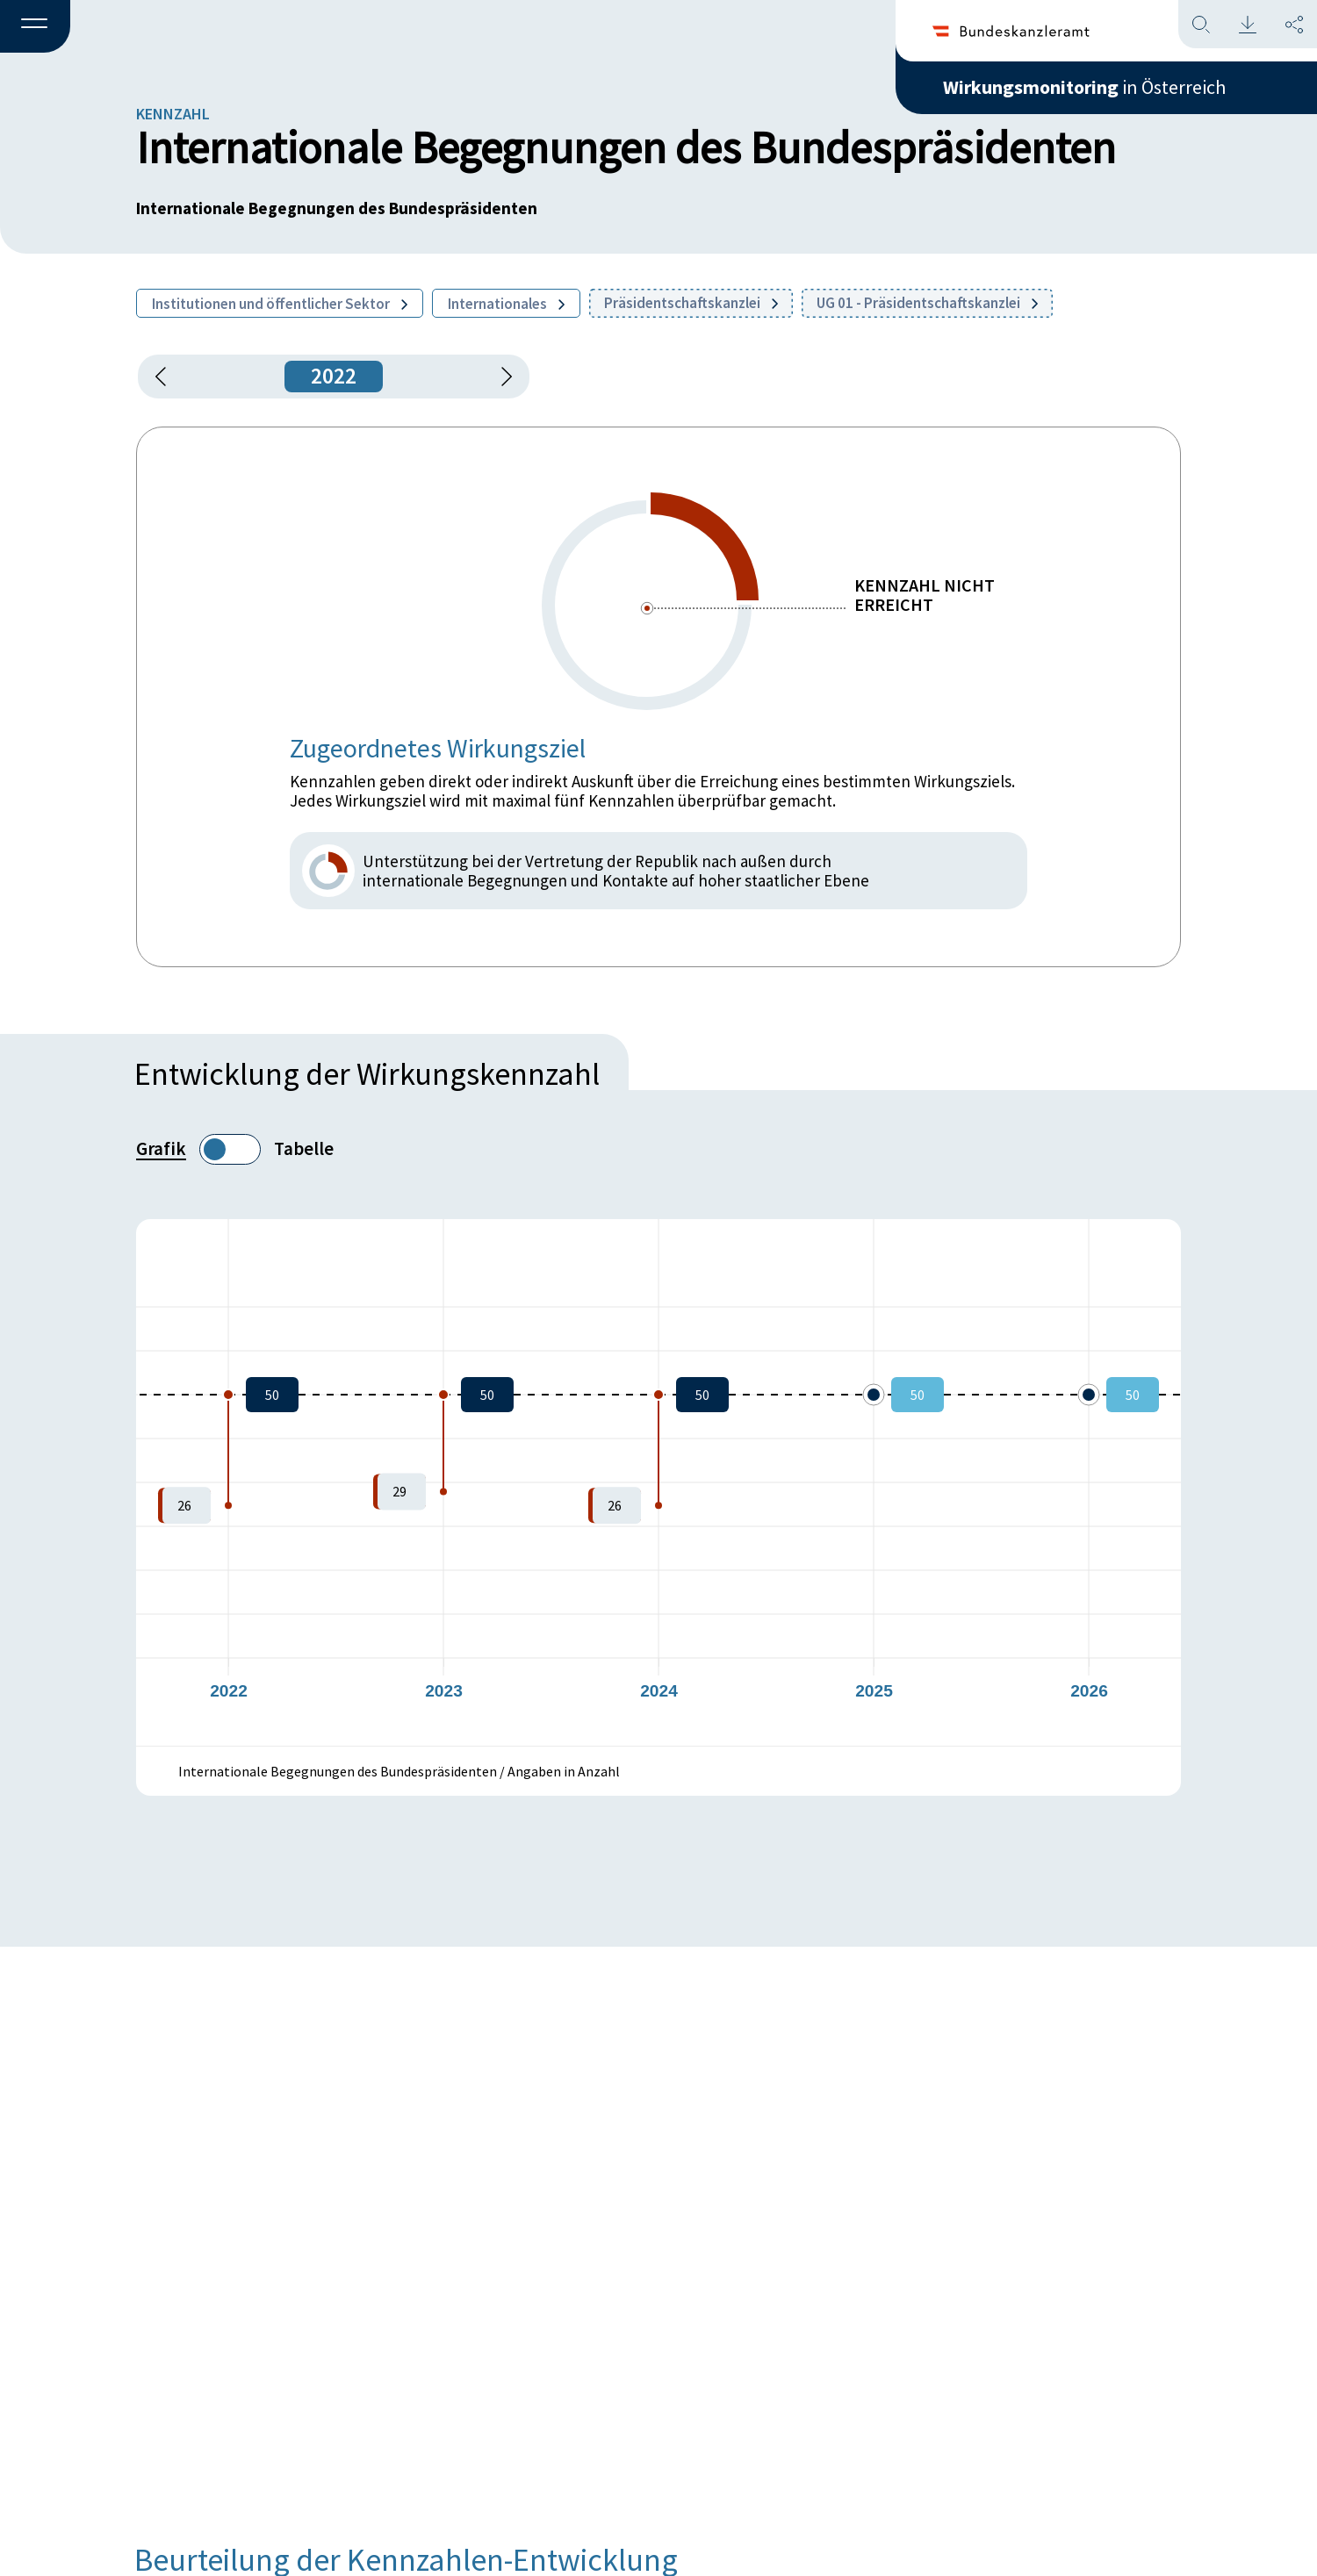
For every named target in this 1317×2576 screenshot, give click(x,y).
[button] (35, 27)
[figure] (658, 1482)
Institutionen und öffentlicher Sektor (279, 303)
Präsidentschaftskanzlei (691, 302)
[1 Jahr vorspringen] (500, 376)
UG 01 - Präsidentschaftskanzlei (927, 302)
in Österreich (1084, 87)
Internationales (506, 303)
